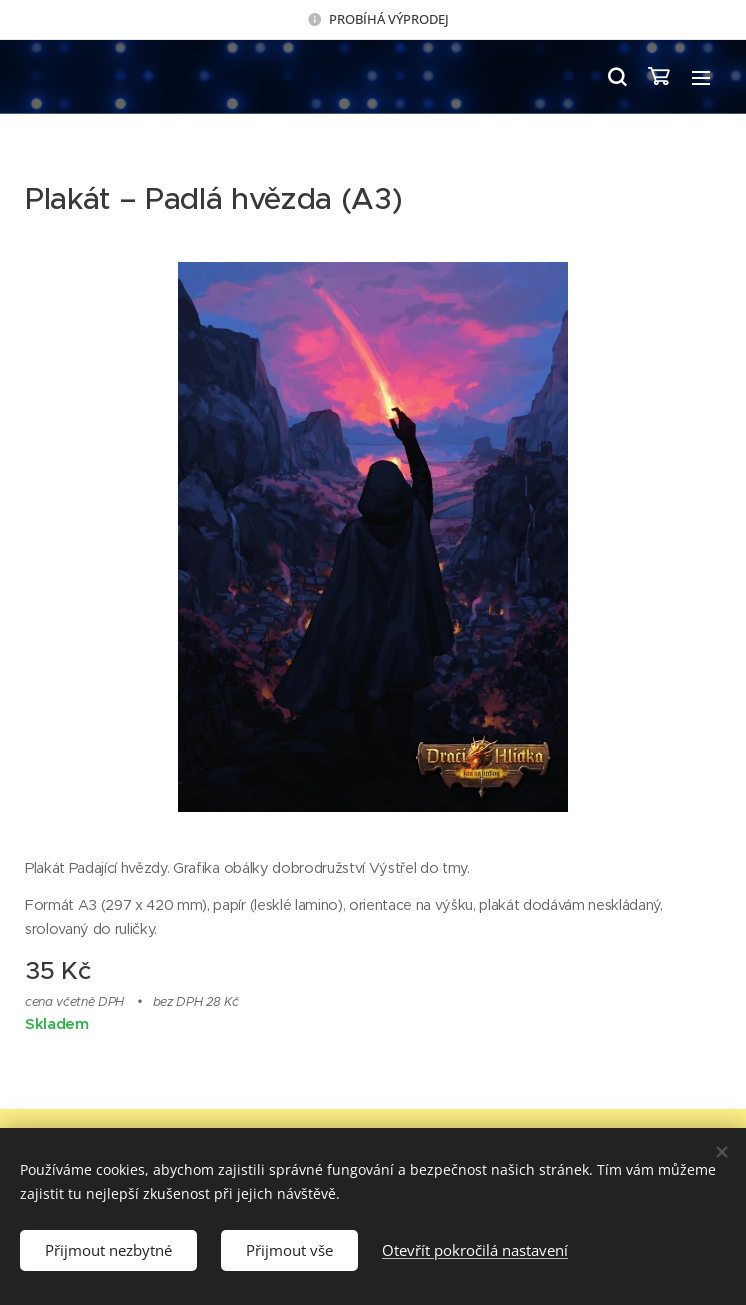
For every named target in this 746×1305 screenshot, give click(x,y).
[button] (616, 77)
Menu (701, 78)
